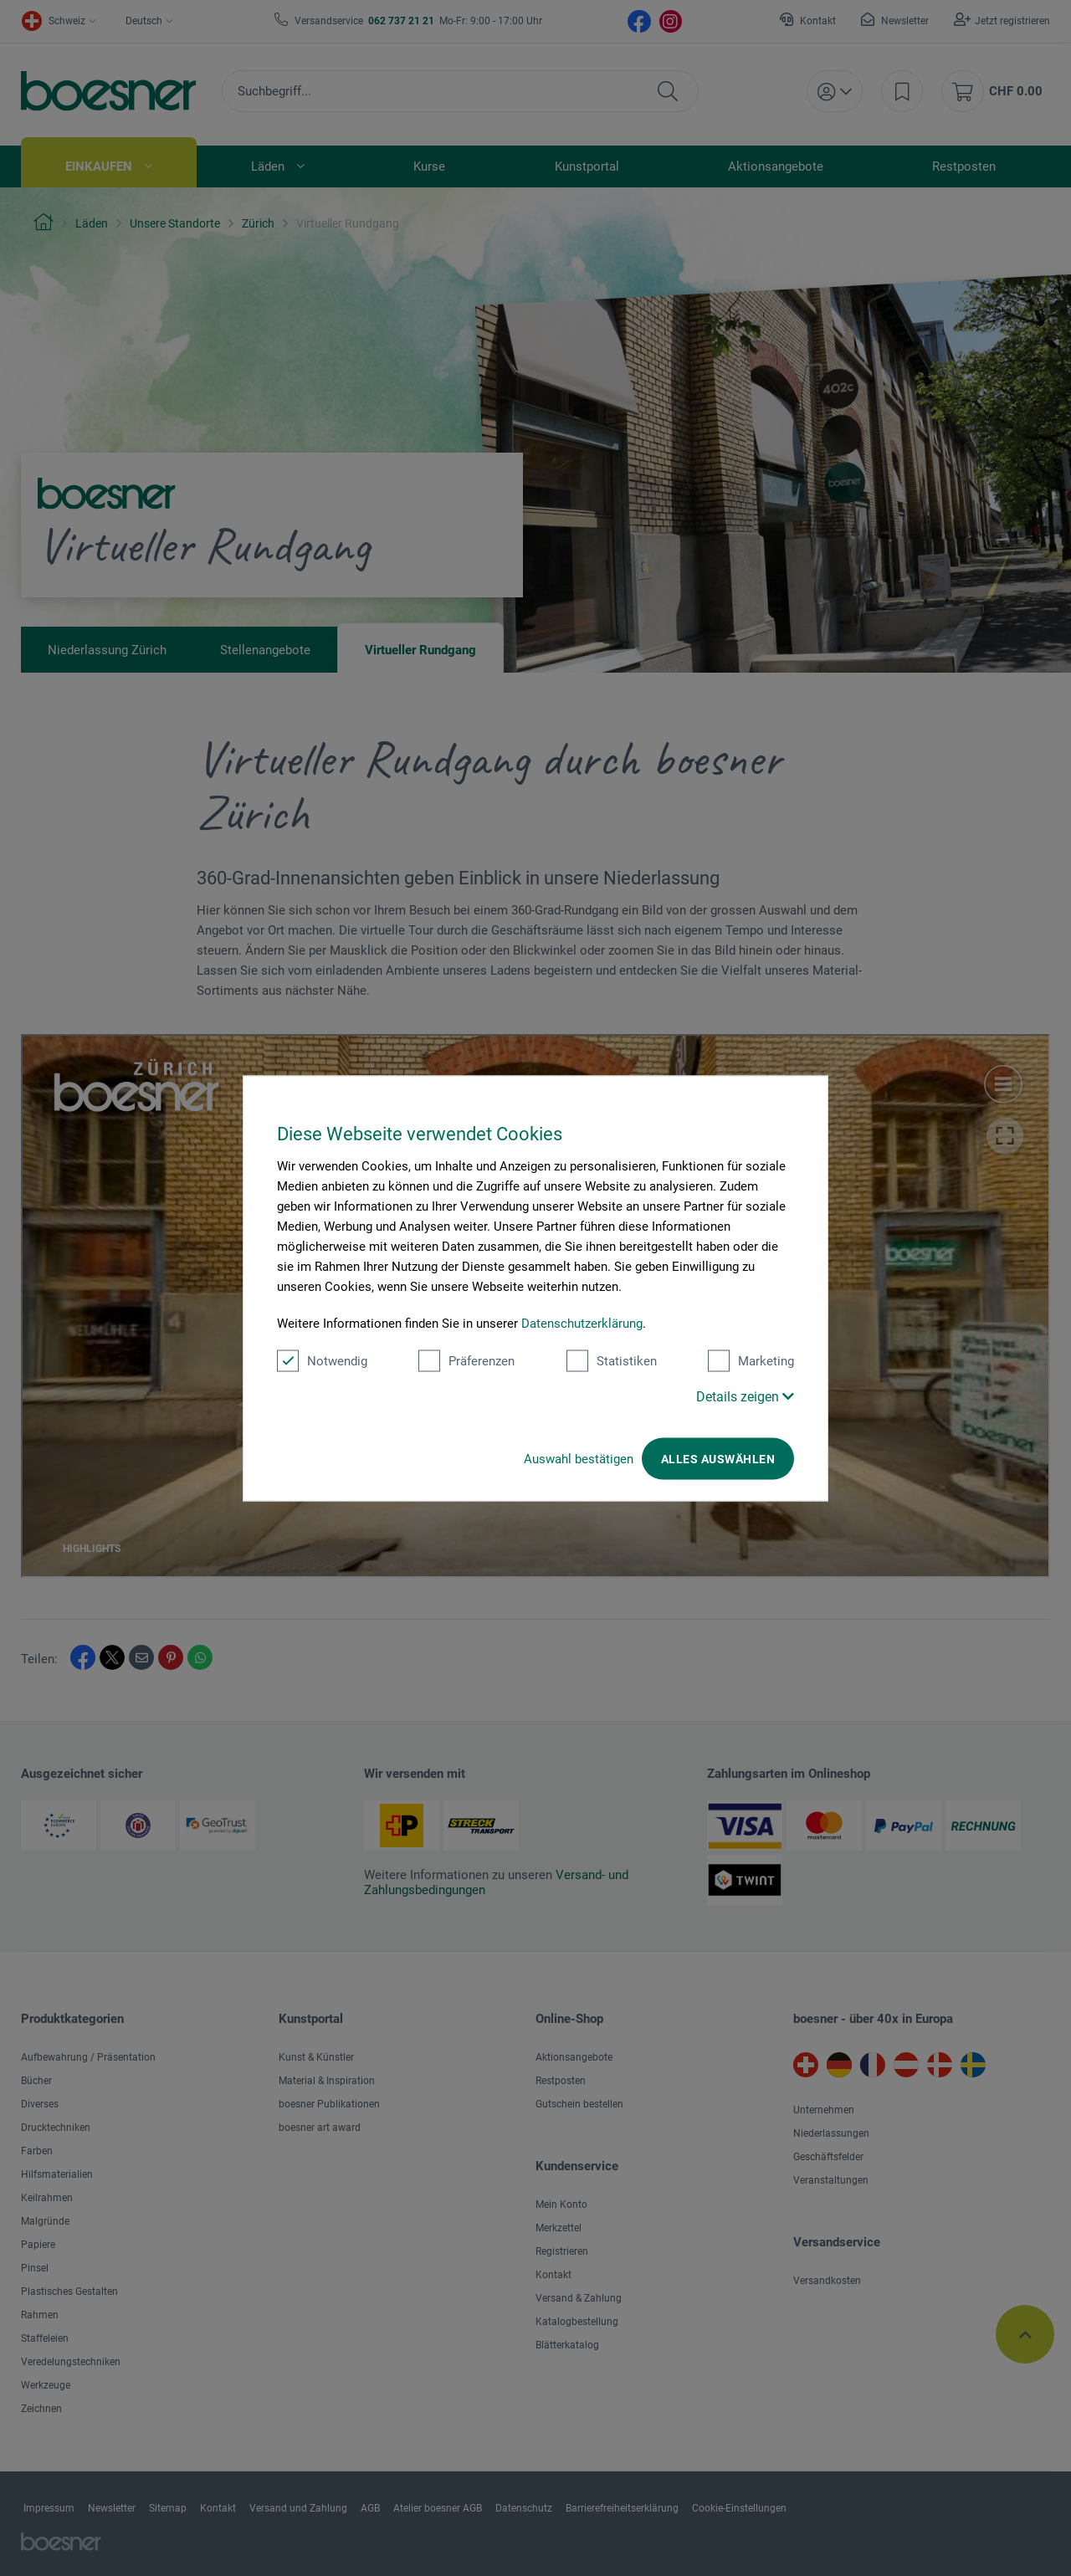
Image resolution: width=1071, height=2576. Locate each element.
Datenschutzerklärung (582, 1322)
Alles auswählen (718, 1458)
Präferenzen (466, 1360)
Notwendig (322, 1360)
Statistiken (611, 1360)
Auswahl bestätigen (578, 1458)
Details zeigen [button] (745, 1396)
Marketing (751, 1360)
